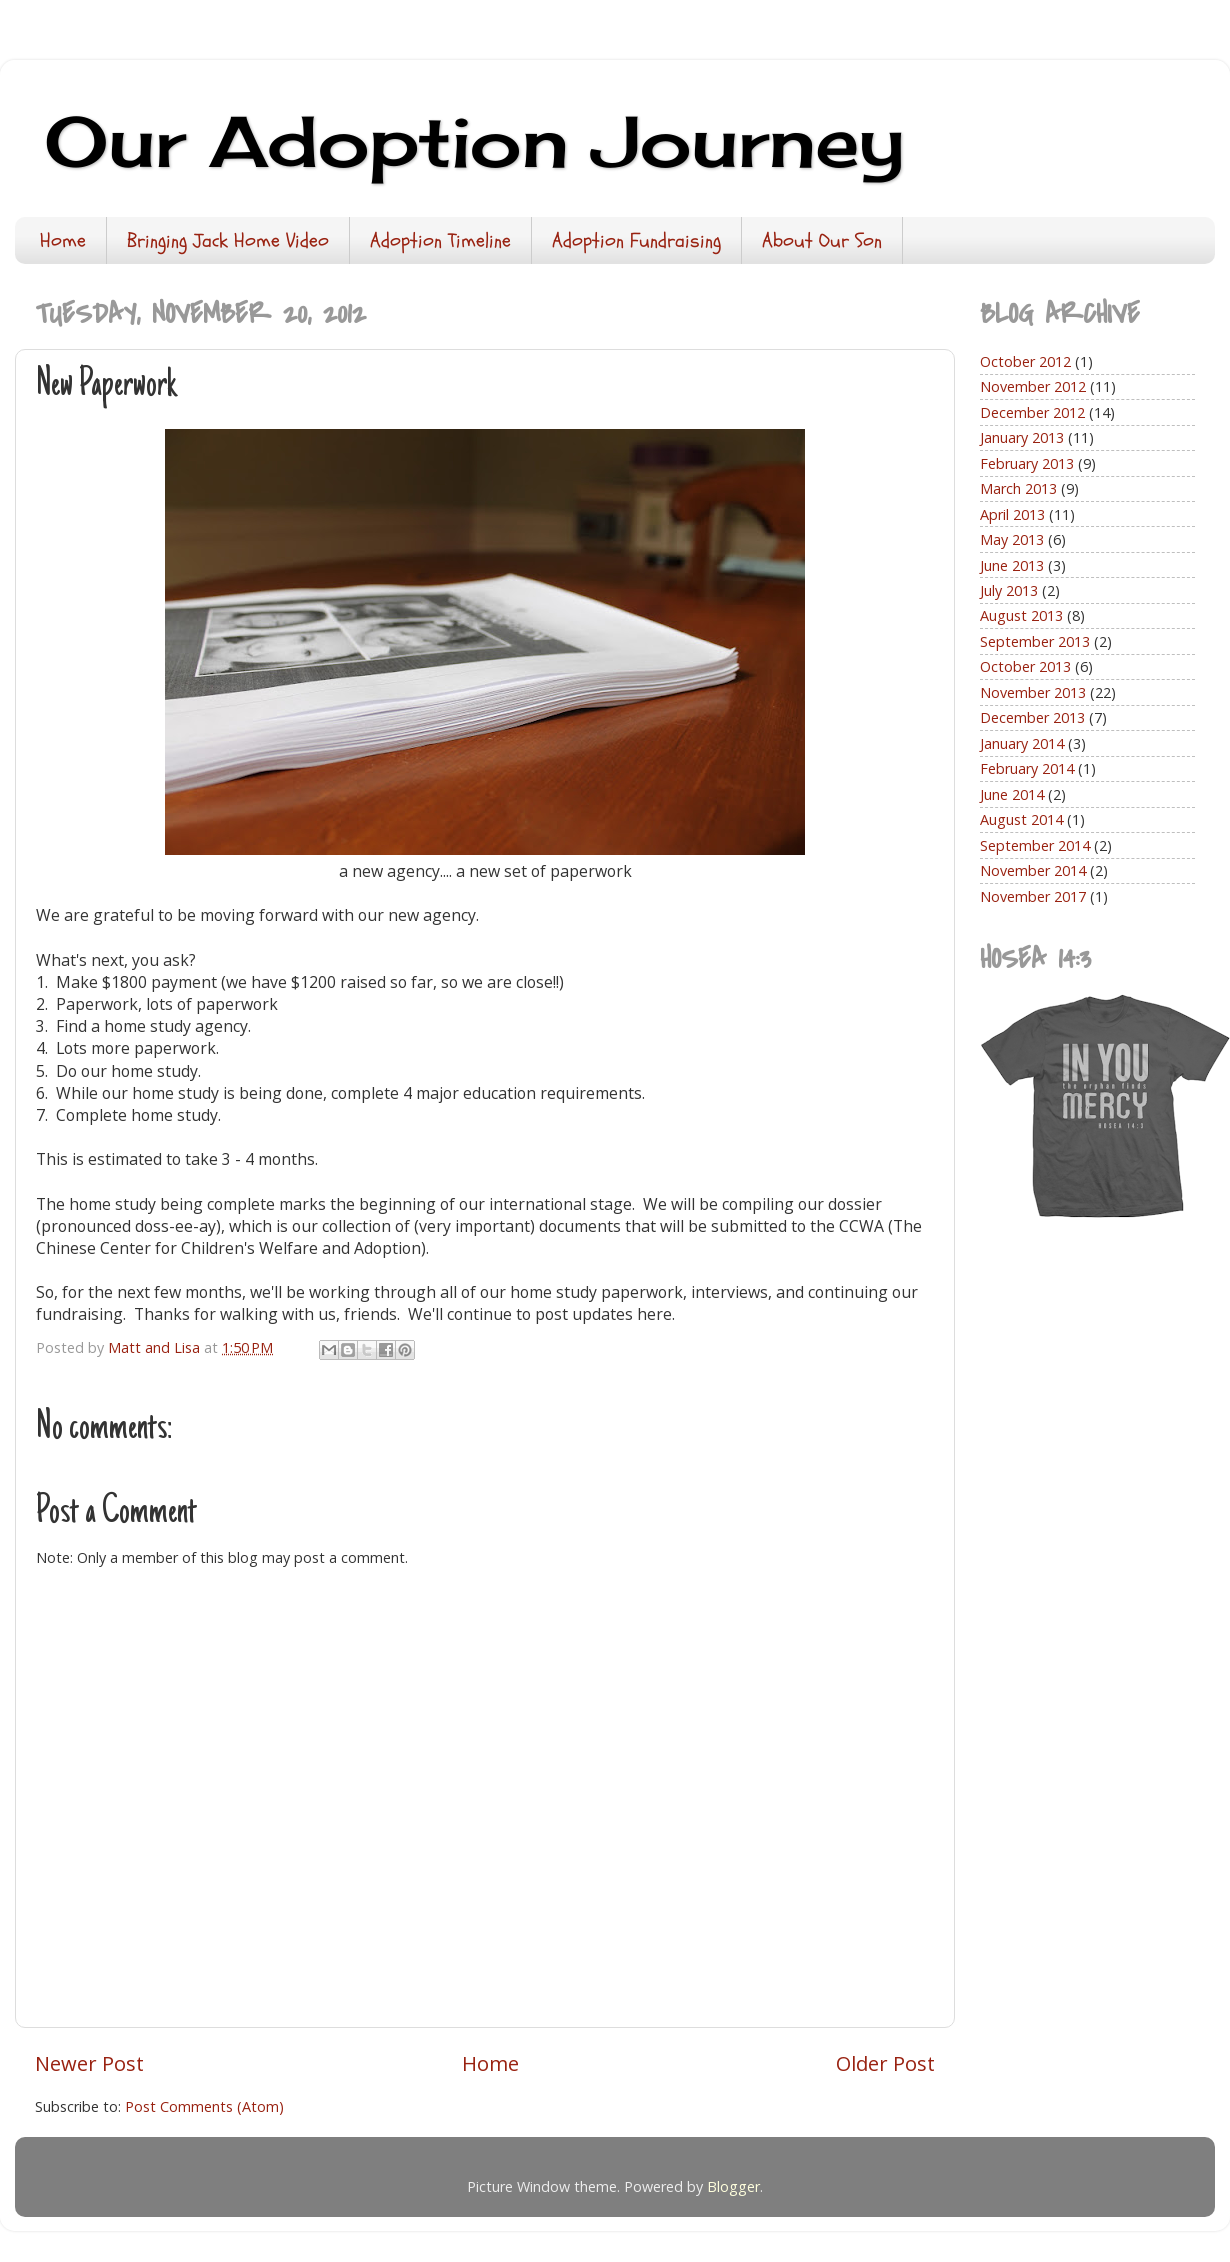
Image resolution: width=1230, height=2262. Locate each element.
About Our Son (822, 240)
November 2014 (1033, 870)
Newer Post (89, 2063)
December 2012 (1032, 412)
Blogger (733, 2186)
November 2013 (1033, 692)
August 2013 (1021, 615)
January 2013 (1022, 437)
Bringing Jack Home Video (228, 240)
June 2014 (1012, 794)
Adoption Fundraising (636, 240)
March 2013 (1018, 488)
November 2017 (1033, 896)
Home (63, 240)
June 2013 (1012, 565)
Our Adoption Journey (475, 141)
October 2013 (1025, 666)
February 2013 (1027, 463)
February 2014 (1027, 768)
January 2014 (1022, 743)
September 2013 (1035, 641)
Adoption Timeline (440, 240)
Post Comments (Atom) (204, 2106)
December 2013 (1032, 717)
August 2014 (1021, 819)
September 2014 (1035, 845)
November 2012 (1033, 386)
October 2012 (1025, 361)
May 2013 (1012, 539)
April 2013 (1012, 514)
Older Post (885, 2063)
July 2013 (1009, 590)
